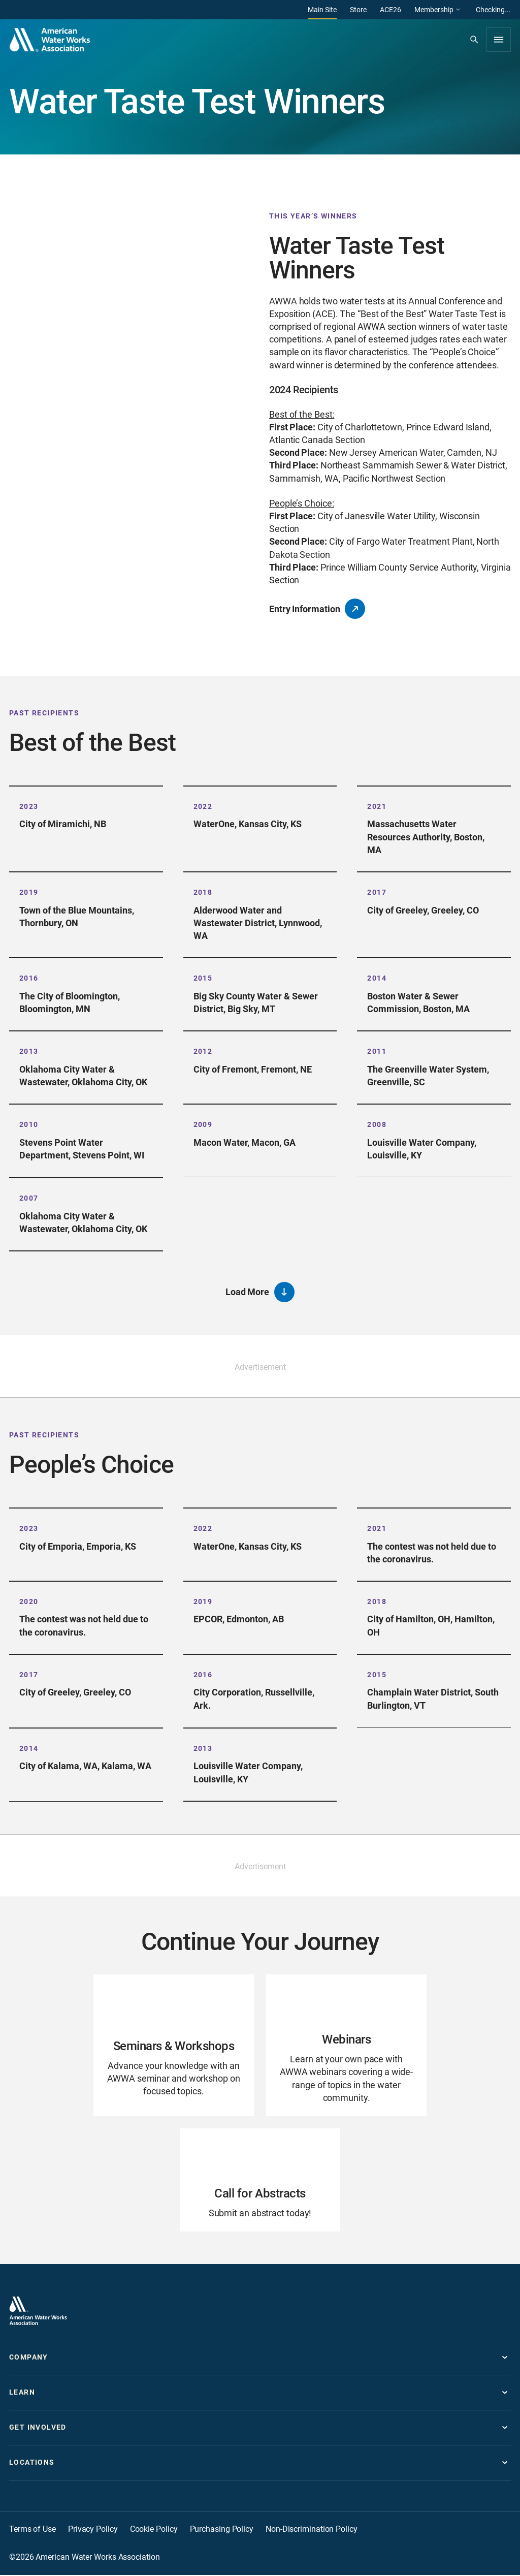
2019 (29, 892)
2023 (29, 806)
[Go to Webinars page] (346, 2046)
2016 (29, 978)
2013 (29, 1051)
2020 (29, 1602)
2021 (376, 806)
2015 (203, 978)
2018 (203, 892)
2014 (376, 978)
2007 (29, 1199)
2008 (376, 1124)
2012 (203, 1051)
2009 (203, 1124)
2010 (29, 1124)
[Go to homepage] (38, 2312)
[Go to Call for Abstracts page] (260, 2181)
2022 (203, 806)
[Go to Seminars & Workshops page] (173, 2046)
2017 (376, 892)
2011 (376, 1051)
